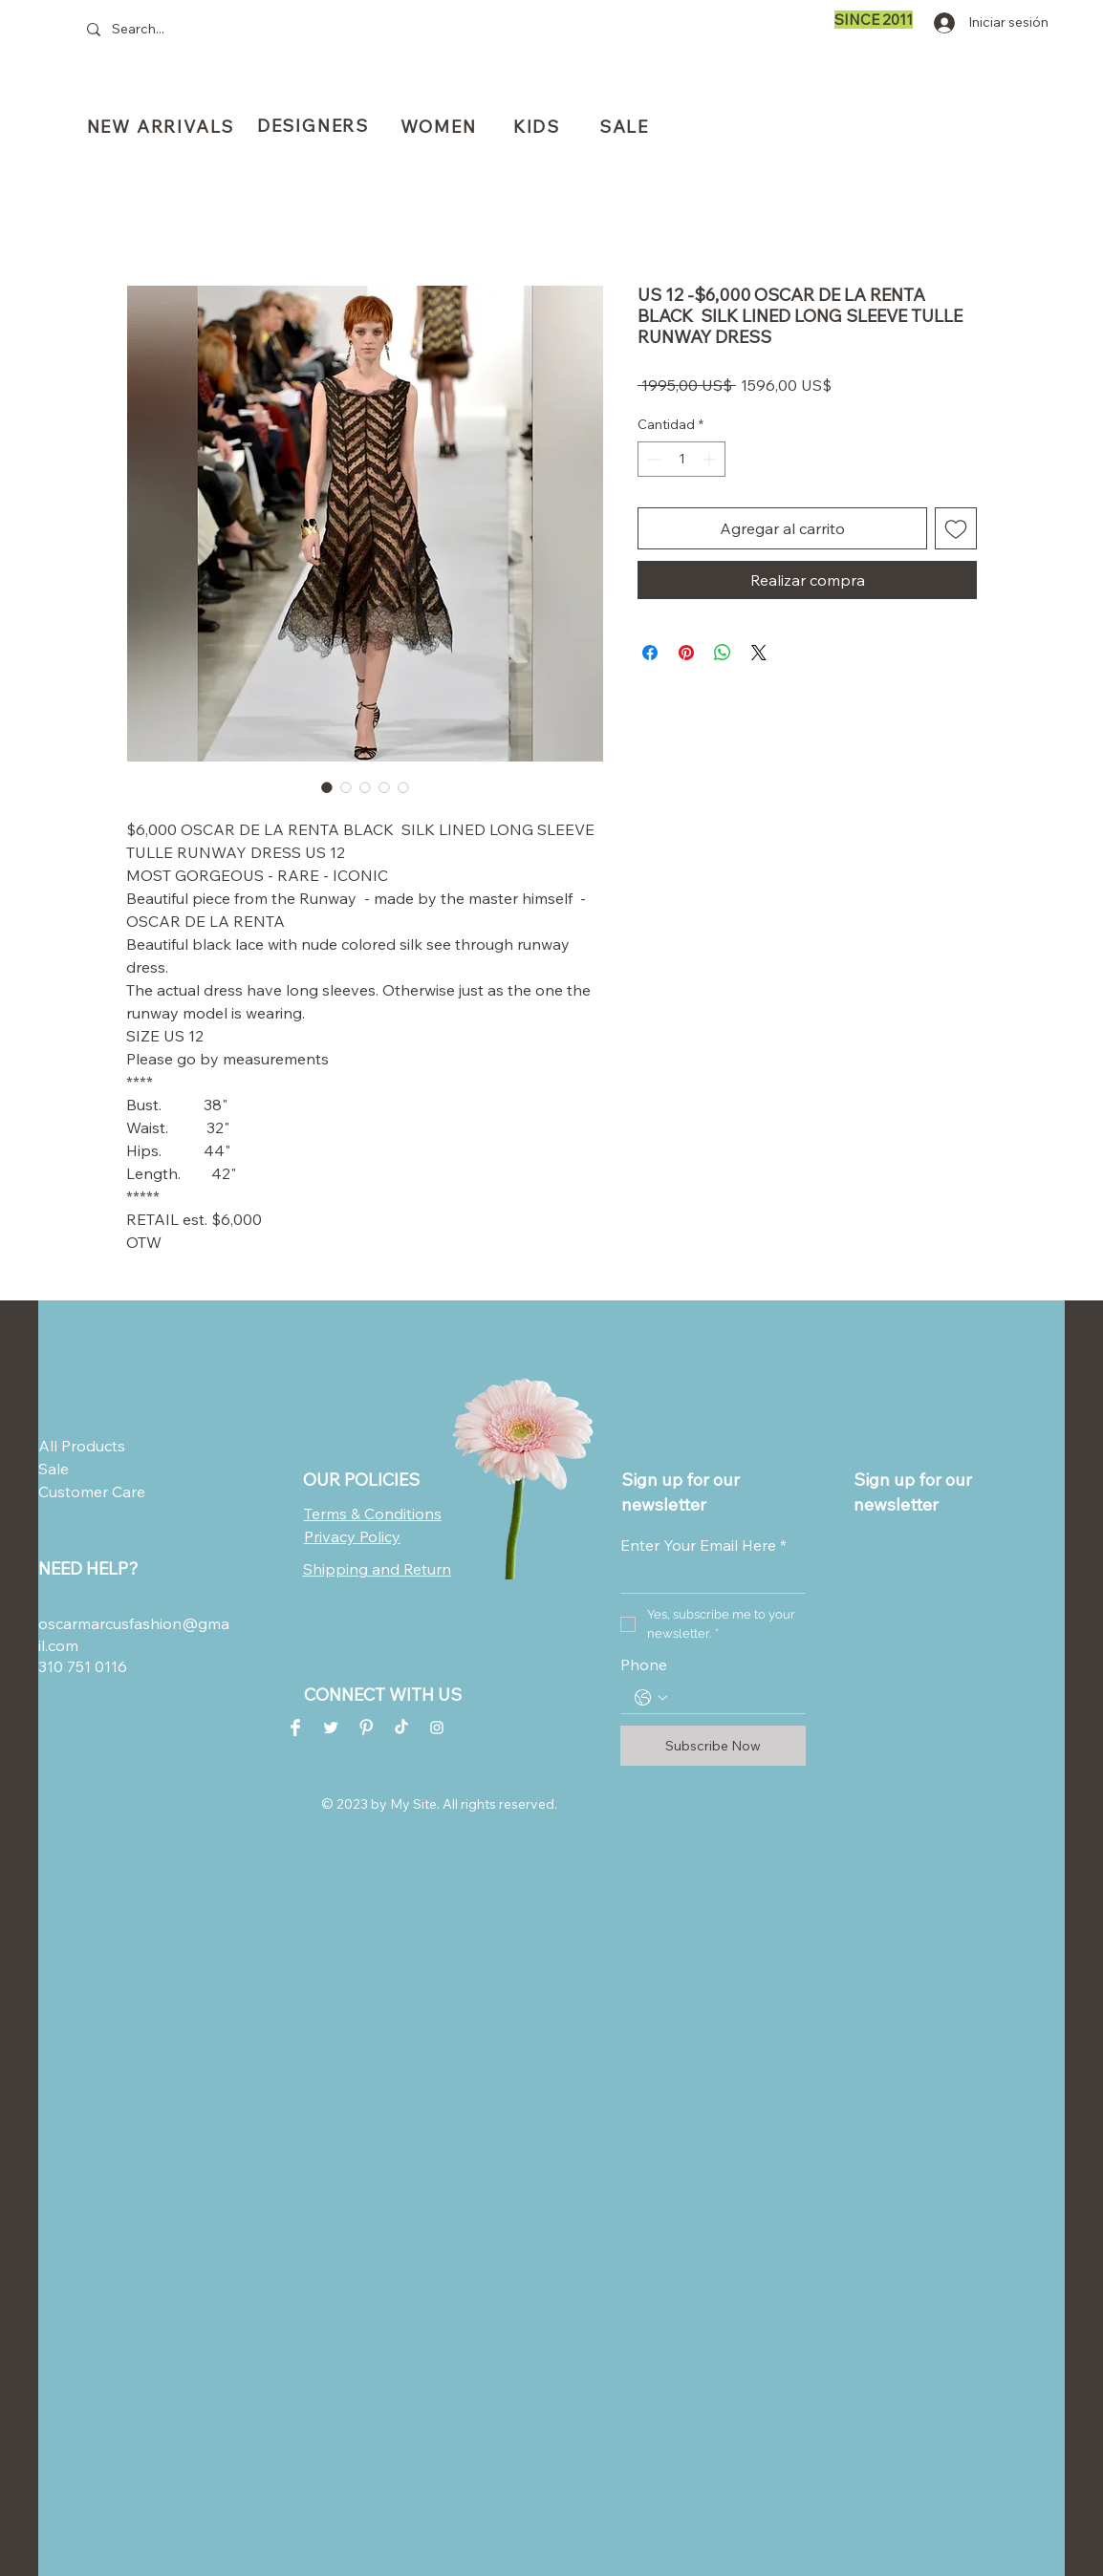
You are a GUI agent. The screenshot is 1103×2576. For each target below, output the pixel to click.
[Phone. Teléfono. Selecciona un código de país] (651, 1697)
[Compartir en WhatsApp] (722, 652)
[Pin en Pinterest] (686, 652)
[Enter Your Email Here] (707, 1578)
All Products (81, 1445)
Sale (53, 1468)
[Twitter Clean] (330, 1727)
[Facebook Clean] (295, 1727)
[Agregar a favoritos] (956, 528)
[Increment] (711, 459)
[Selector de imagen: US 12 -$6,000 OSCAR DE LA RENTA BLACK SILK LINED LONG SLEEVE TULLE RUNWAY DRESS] (326, 787)
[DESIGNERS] (315, 125)
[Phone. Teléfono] (732, 1698)
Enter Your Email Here (703, 1545)
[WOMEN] (440, 126)
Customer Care (85, 1491)
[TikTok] (401, 1727)
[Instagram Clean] (436, 1727)
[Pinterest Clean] (366, 1727)
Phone (643, 1664)
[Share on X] (758, 652)
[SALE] (626, 126)
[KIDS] (539, 126)
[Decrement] (652, 459)
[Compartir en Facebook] (649, 652)
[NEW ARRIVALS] (162, 126)
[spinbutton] (681, 459)
